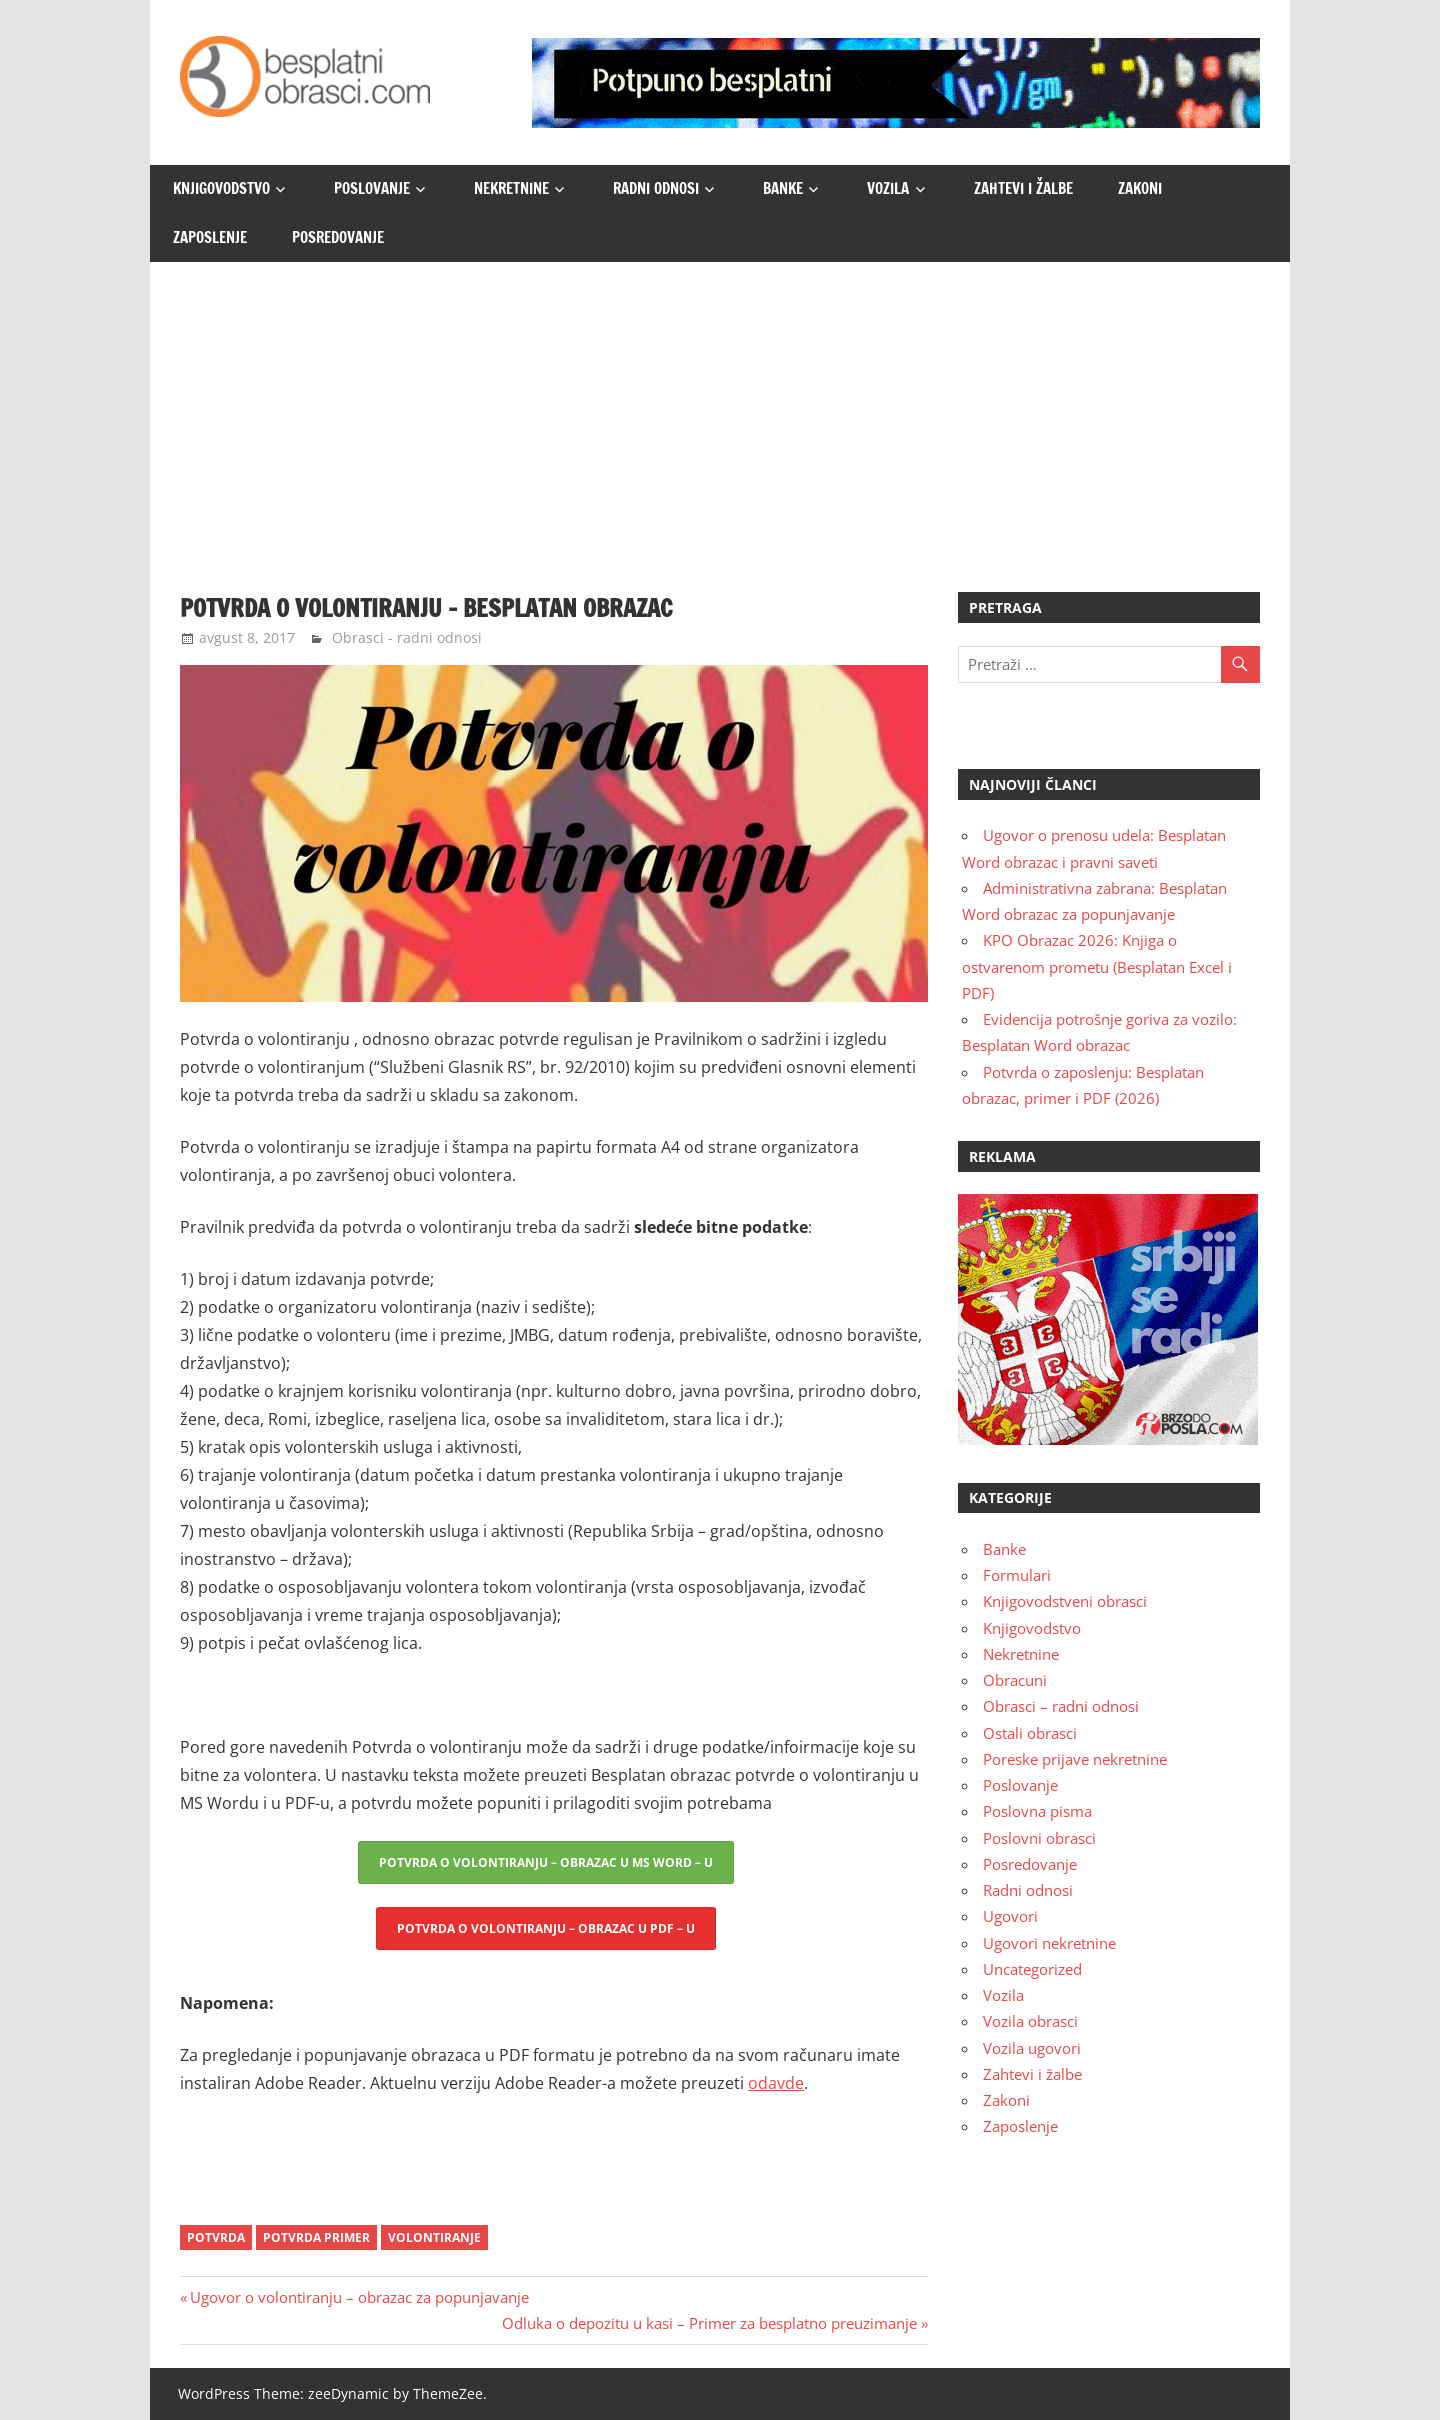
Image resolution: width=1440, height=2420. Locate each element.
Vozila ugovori (1032, 2048)
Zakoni (1140, 188)
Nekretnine (511, 188)
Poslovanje (372, 188)
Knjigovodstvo (221, 188)
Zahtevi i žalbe (1023, 188)
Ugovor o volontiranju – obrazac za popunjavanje (359, 2297)
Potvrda (216, 2237)
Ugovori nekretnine (1049, 1943)
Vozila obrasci (1030, 2021)
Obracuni (1015, 1680)
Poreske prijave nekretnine (1075, 1759)
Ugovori (1010, 1916)
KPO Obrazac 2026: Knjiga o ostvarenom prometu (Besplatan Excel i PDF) (1097, 966)
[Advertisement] (720, 412)
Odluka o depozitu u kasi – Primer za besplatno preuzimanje (709, 2323)
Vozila (888, 188)
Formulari (1017, 1575)
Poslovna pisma (1037, 1811)
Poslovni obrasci (1039, 1838)
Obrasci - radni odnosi (407, 637)
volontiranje (434, 2237)
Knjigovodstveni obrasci (1065, 1601)
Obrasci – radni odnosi (1061, 1706)
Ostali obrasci (1030, 1733)
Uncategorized (1032, 1969)
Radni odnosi (656, 188)
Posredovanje (338, 237)
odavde (776, 2083)
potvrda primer (316, 2237)
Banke (783, 188)
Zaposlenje (210, 237)
